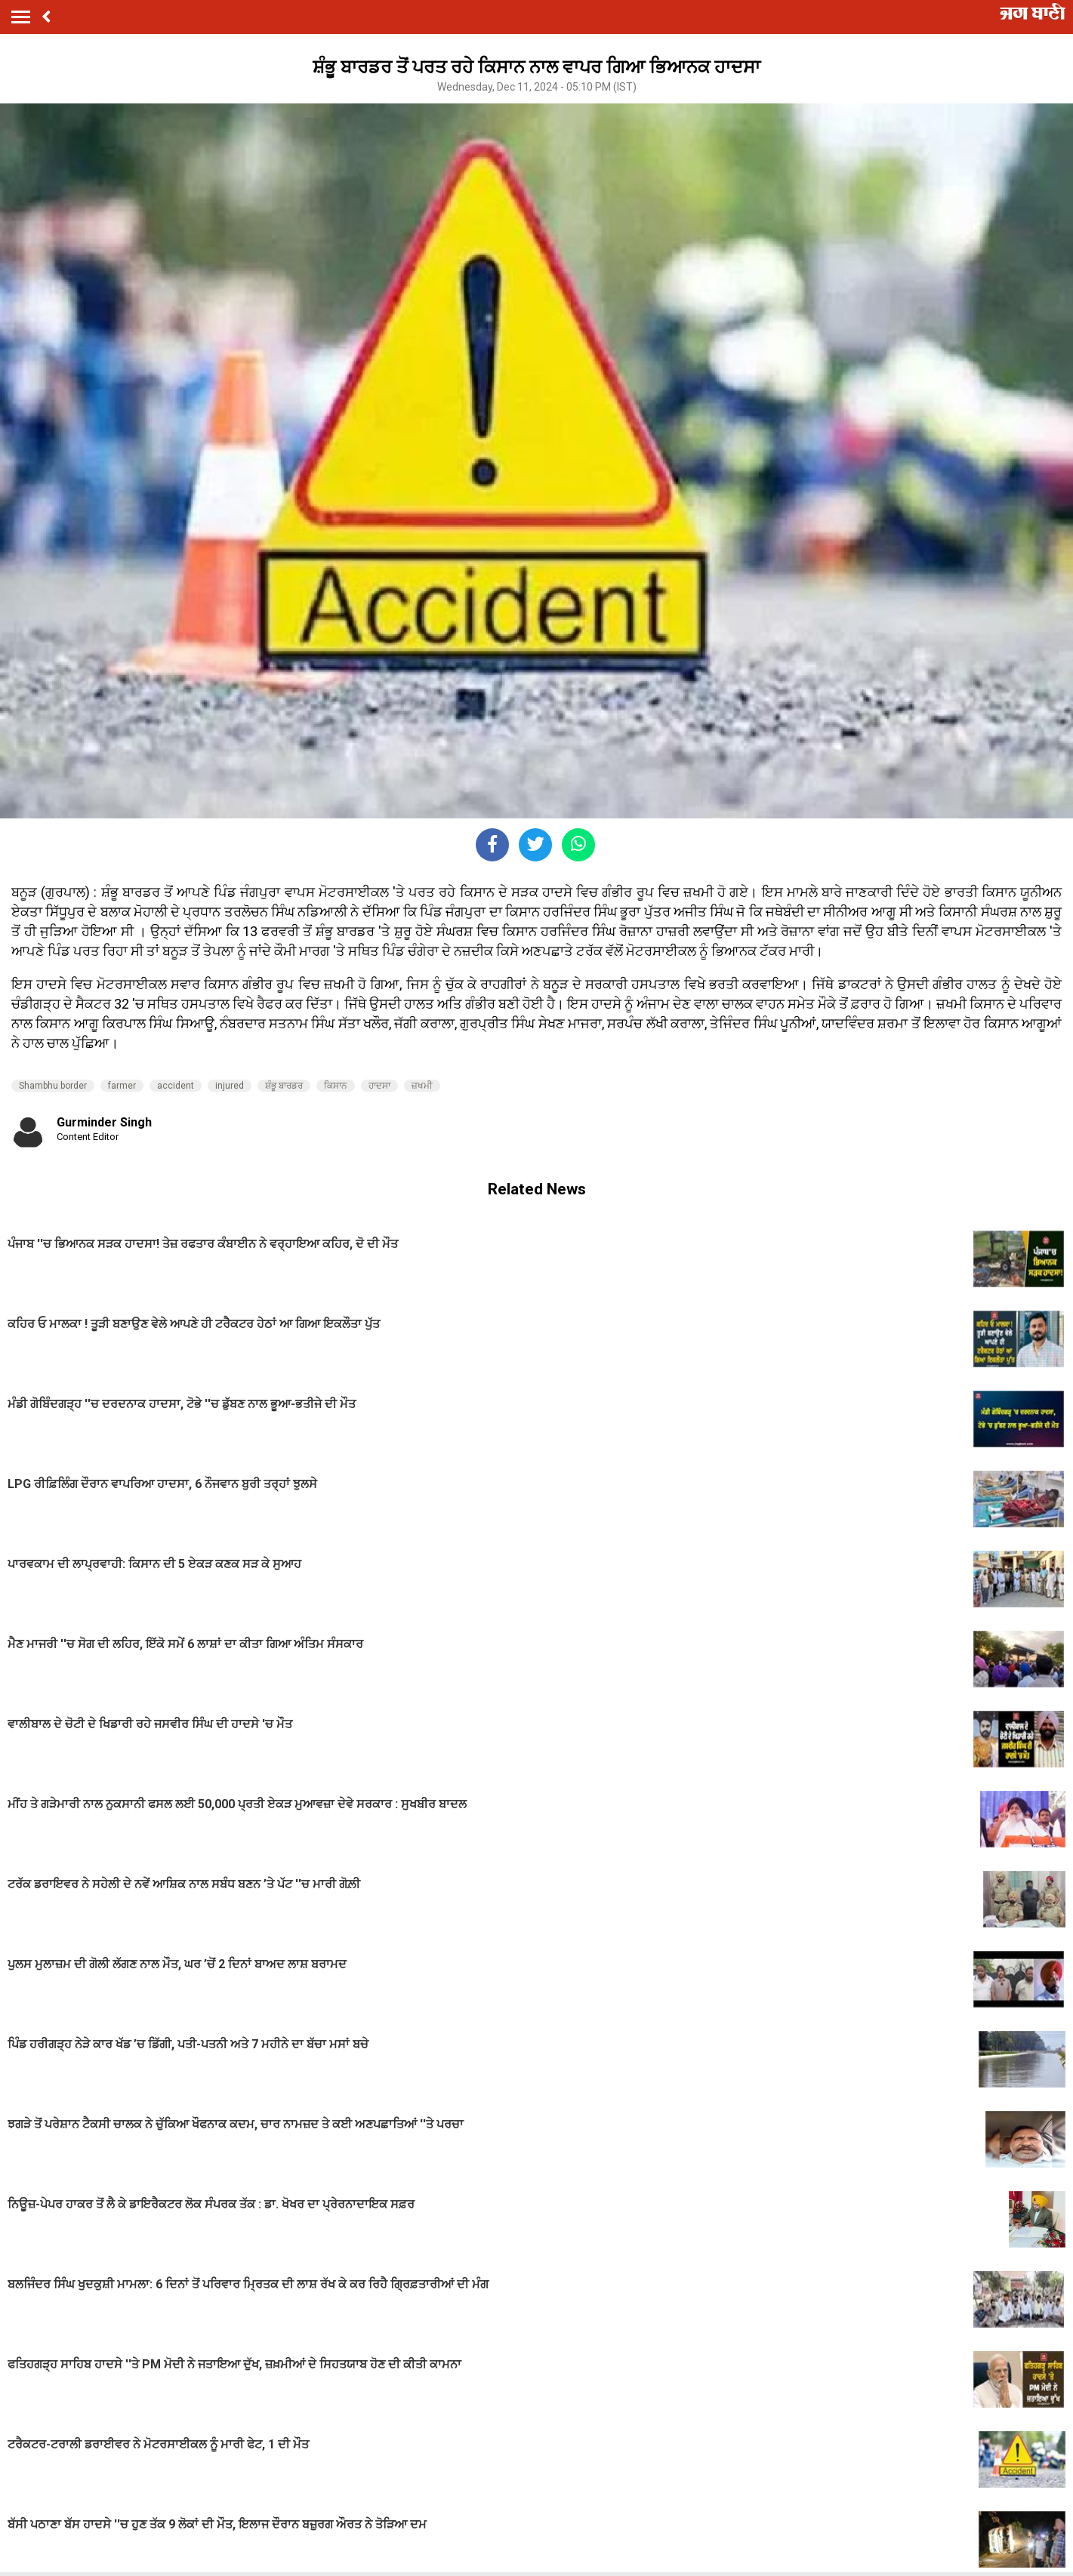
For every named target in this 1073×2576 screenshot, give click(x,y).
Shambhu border (53, 1085)
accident (175, 1085)
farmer (122, 1085)
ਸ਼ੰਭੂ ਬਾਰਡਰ (284, 1085)
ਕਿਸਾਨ (335, 1085)
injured (229, 1085)
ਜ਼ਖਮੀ (422, 1085)
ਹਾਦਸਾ (379, 1085)
